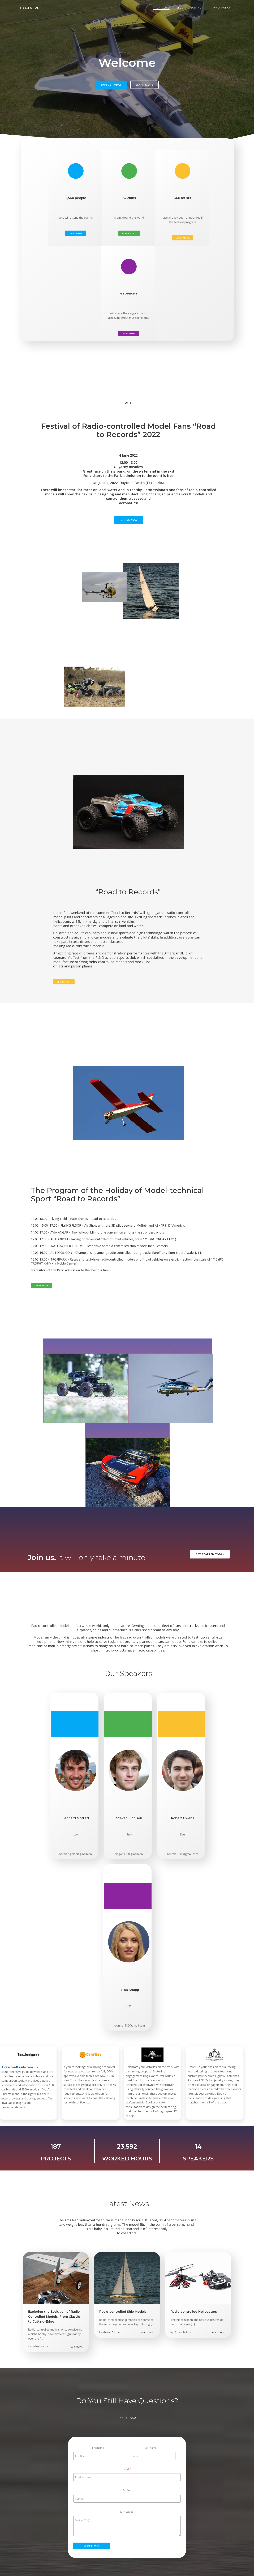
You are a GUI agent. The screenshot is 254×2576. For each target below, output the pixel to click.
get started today (210, 1554)
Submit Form (91, 2545)
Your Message (126, 2511)
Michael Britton (40, 2346)
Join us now (128, 519)
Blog (180, 7)
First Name (98, 2447)
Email (126, 2469)
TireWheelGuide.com (17, 2067)
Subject (127, 2490)
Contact (197, 7)
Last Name (151, 2447)
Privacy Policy (220, 7)
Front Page (161, 7)
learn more (76, 233)
